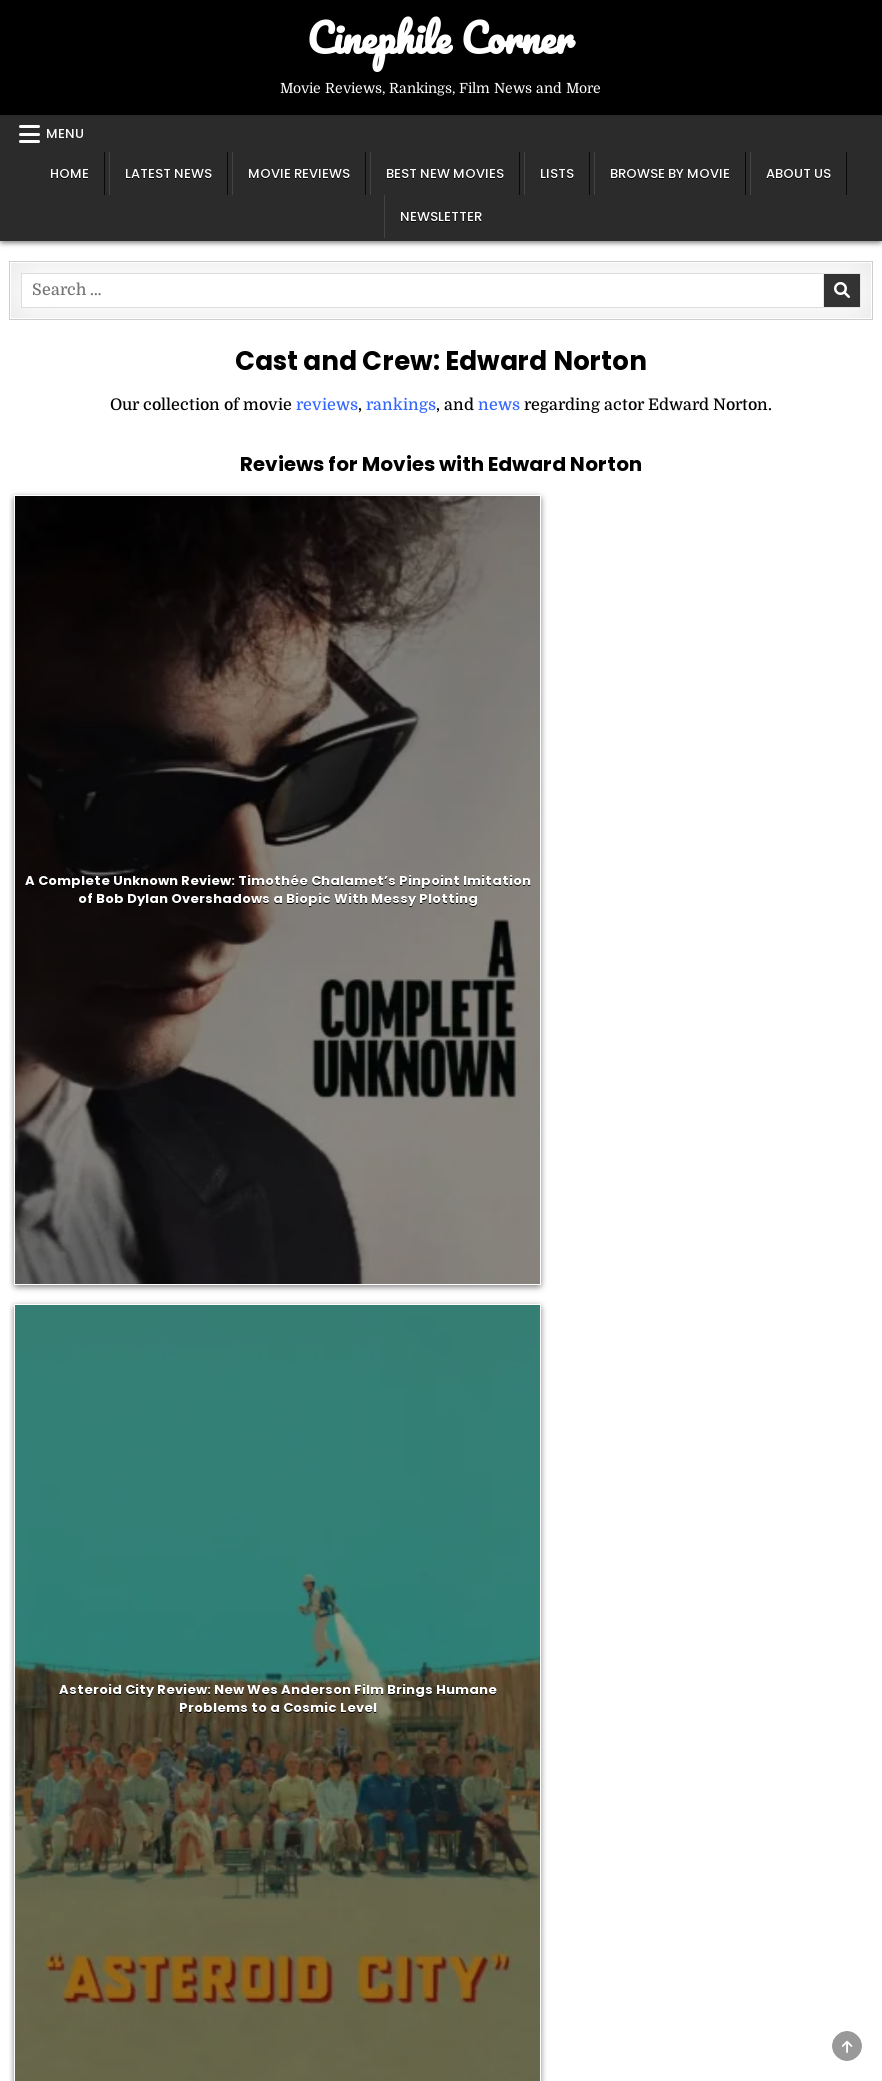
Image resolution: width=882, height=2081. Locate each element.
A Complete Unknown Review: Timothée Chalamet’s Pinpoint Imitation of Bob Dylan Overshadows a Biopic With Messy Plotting (114, 644)
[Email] (441, 1480)
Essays (50, 1889)
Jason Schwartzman (123, 1299)
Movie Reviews (299, 173)
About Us (798, 173)
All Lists (622, 1698)
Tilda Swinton (98, 1222)
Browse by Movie (670, 173)
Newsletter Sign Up (99, 1673)
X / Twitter (65, 1698)
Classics (338, 1647)
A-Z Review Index (376, 1724)
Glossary (57, 1915)
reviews (327, 405)
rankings (401, 405)
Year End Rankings (665, 1673)
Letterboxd (66, 1749)
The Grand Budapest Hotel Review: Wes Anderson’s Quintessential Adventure (332, 962)
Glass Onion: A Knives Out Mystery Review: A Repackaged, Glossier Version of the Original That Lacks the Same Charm (549, 644)
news (499, 405)
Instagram (64, 1724)
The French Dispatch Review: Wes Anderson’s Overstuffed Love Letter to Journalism (767, 645)
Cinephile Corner (440, 37)
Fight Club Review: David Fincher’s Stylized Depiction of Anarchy (768, 961)
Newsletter (441, 216)
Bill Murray (86, 1274)
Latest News (168, 173)
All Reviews (353, 1698)
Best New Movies (445, 173)
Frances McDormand (125, 1350)
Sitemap (56, 1775)
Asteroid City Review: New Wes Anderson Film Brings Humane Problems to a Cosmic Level (332, 645)
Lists (557, 173)
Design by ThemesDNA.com (441, 2060)
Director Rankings (662, 1647)
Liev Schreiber (100, 1402)
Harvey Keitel (96, 1376)
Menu (65, 133)
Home (69, 173)
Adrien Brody (95, 1325)
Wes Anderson (99, 1248)
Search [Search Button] (436, 1989)
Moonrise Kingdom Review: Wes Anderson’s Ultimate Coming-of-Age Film (549, 962)
